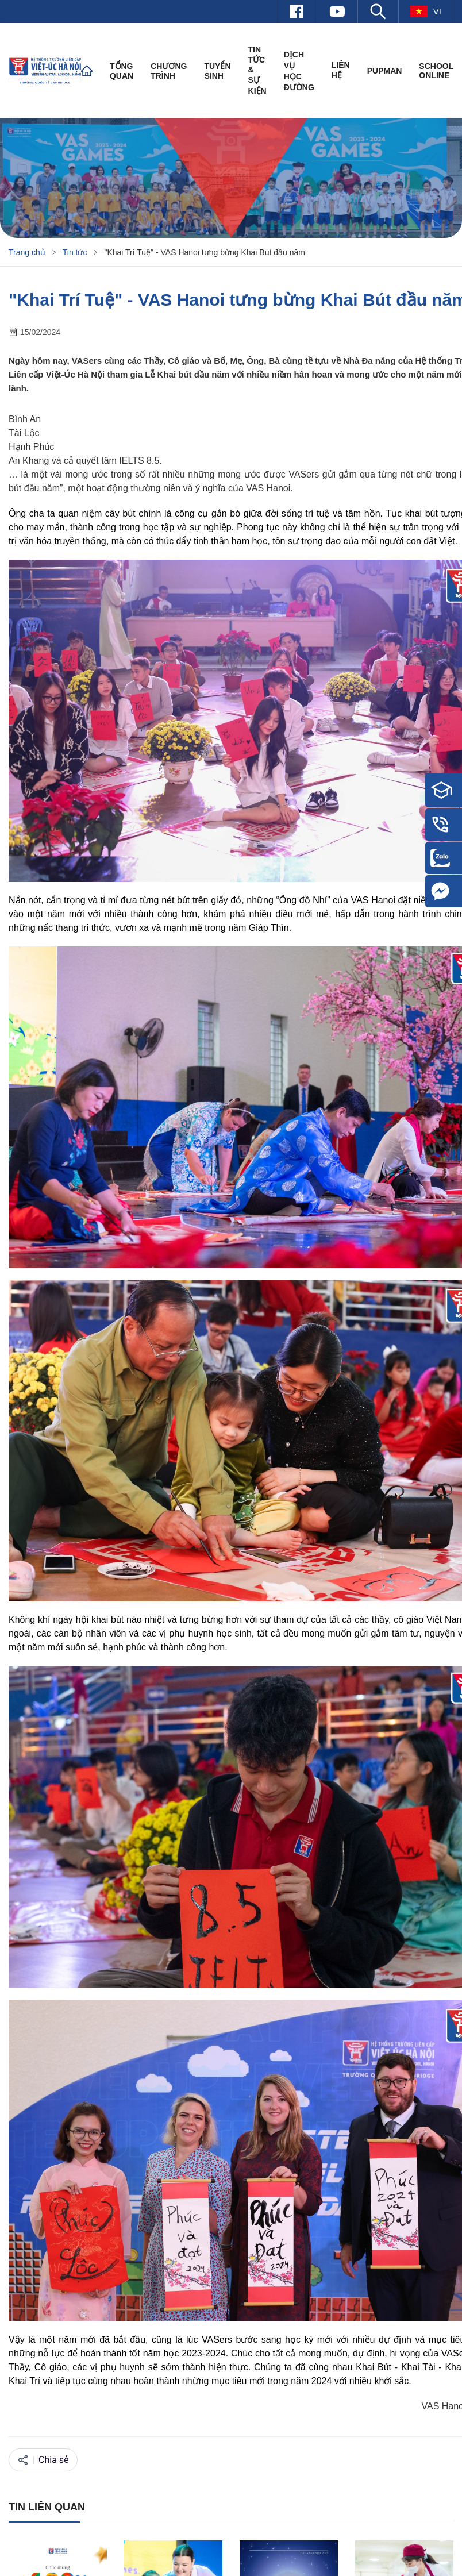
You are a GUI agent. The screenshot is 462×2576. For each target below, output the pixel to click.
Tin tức (75, 252)
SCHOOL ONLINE (436, 70)
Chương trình (169, 70)
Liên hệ (341, 70)
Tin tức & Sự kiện (257, 70)
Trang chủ (27, 252)
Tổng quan (121, 70)
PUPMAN (384, 70)
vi (425, 11)
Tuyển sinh (217, 70)
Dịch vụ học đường (299, 71)
